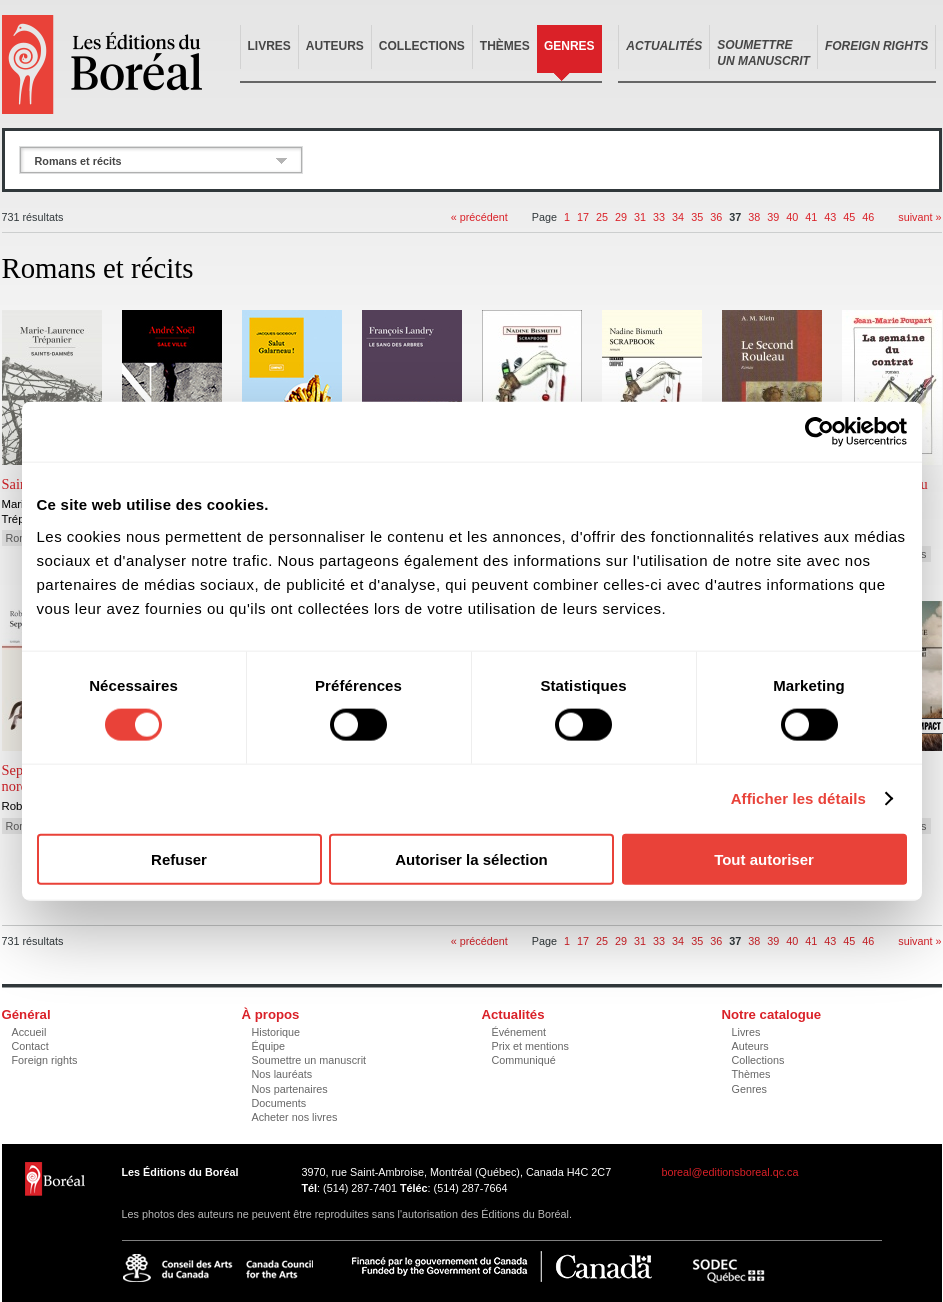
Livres (269, 46)
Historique (276, 1032)
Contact (30, 1046)
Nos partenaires (290, 1089)
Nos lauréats (282, 1074)
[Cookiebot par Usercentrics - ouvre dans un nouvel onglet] (819, 432)
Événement (519, 1032)
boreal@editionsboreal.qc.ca (730, 1172)
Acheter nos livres (295, 1117)
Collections (422, 46)
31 (640, 217)
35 (697, 217)
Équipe (269, 1046)
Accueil (29, 1032)
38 (754, 217)
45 (849, 217)
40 (792, 217)
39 (773, 217)
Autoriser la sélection (471, 858)
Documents (279, 1103)
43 (830, 217)
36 (716, 217)
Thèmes (505, 46)
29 (621, 217)
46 (868, 217)
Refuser (179, 858)
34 (678, 217)
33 (659, 217)
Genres (569, 46)
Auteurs (335, 46)
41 (811, 217)
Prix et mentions (530, 1046)
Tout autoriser (764, 858)
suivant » (919, 217)
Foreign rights (45, 1060)
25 (602, 217)
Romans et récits (78, 161)
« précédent (479, 217)
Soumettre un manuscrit (309, 1060)
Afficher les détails (798, 798)
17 (583, 217)
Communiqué (524, 1060)
